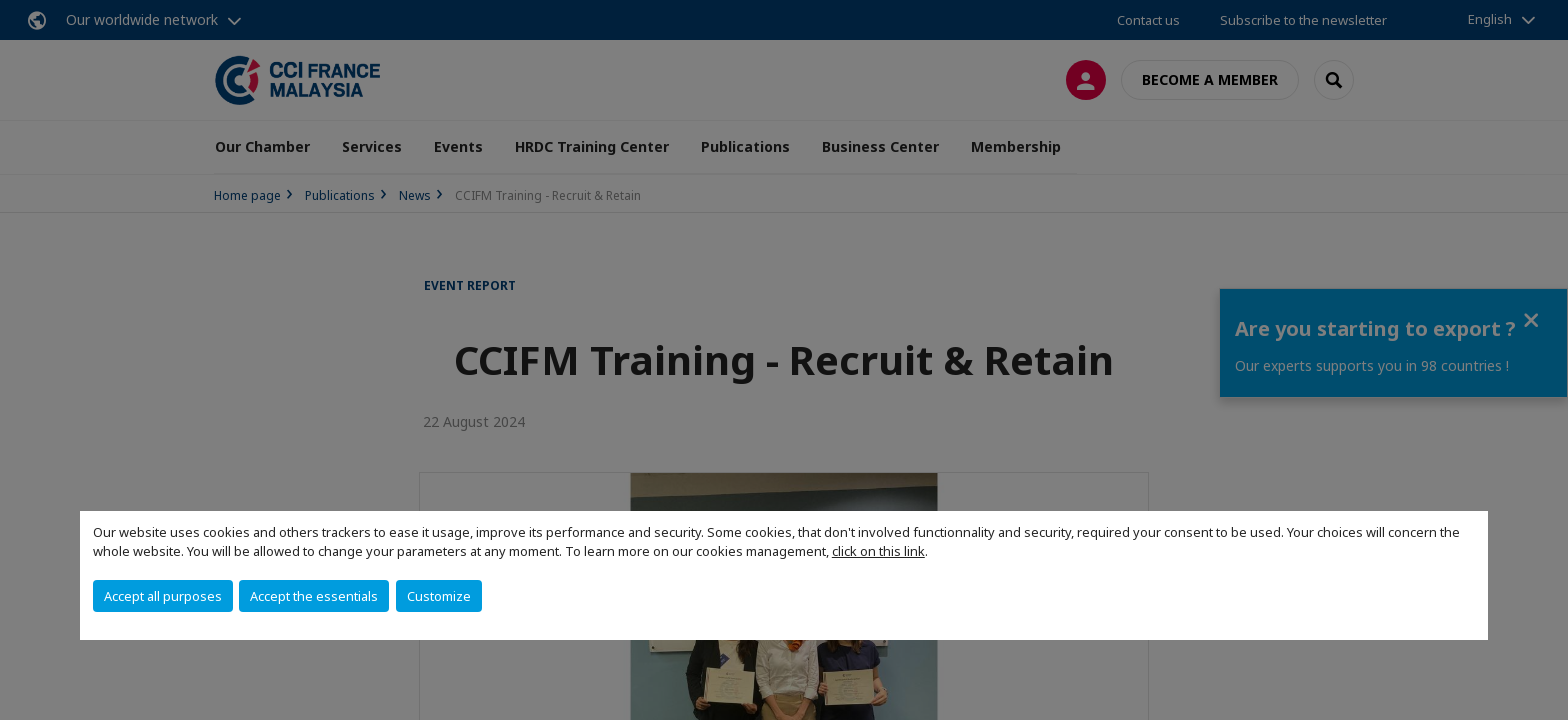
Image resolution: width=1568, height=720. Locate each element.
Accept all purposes (163, 596)
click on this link (878, 551)
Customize (439, 596)
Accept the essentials (314, 596)
